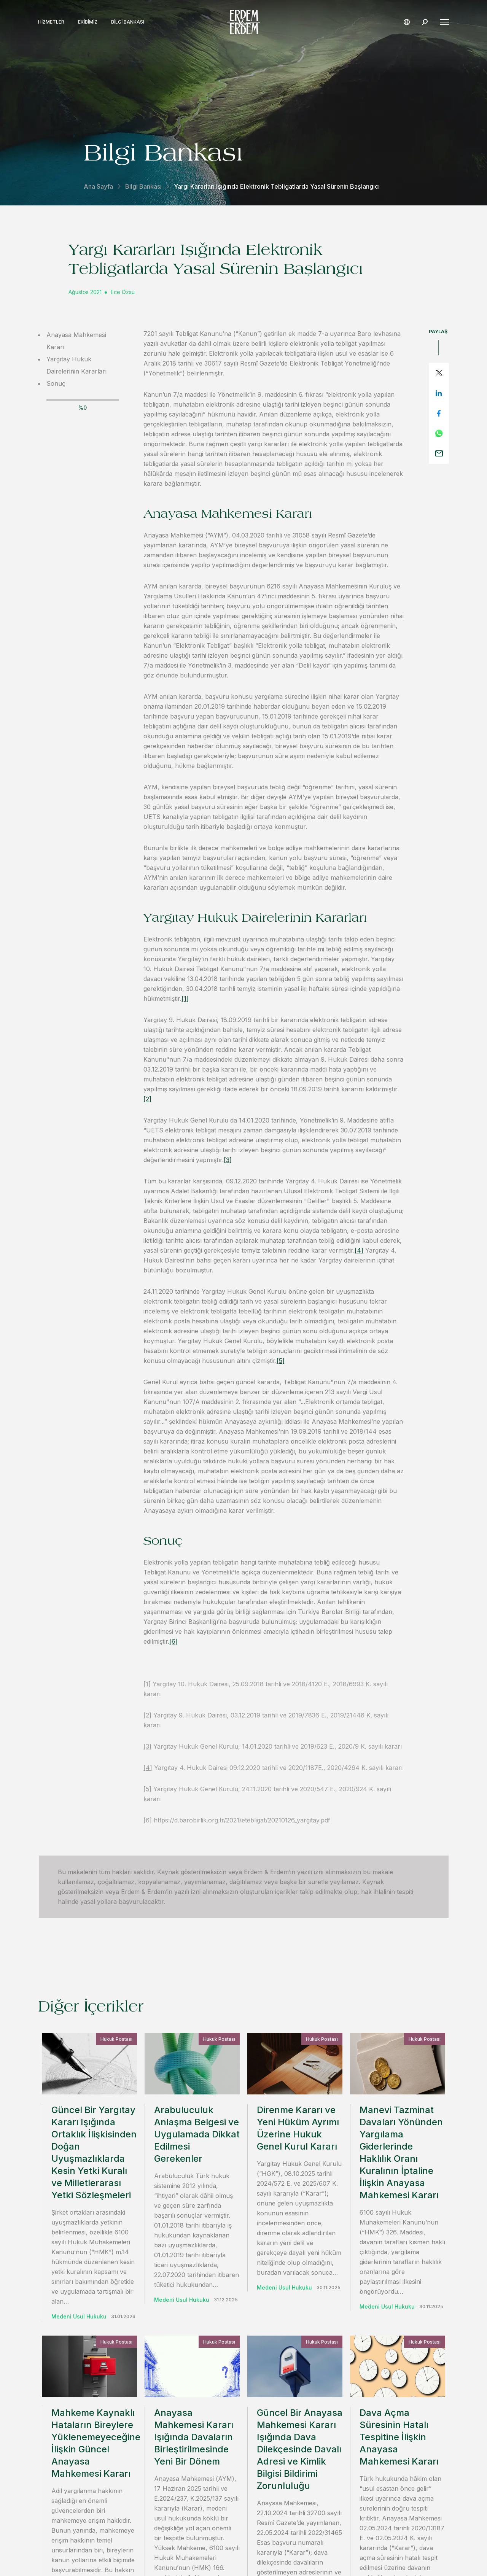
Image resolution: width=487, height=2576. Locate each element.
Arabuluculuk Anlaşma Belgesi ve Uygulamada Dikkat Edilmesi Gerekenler (197, 2134)
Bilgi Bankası (127, 22)
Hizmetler (51, 22)
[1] (185, 998)
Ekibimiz (87, 22)
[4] (359, 1250)
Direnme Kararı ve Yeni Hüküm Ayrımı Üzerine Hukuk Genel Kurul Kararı (298, 2128)
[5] (281, 1360)
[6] (173, 1641)
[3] (228, 1160)
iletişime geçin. (328, 2395)
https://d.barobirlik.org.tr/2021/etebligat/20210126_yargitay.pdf (242, 1820)
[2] (147, 1099)
